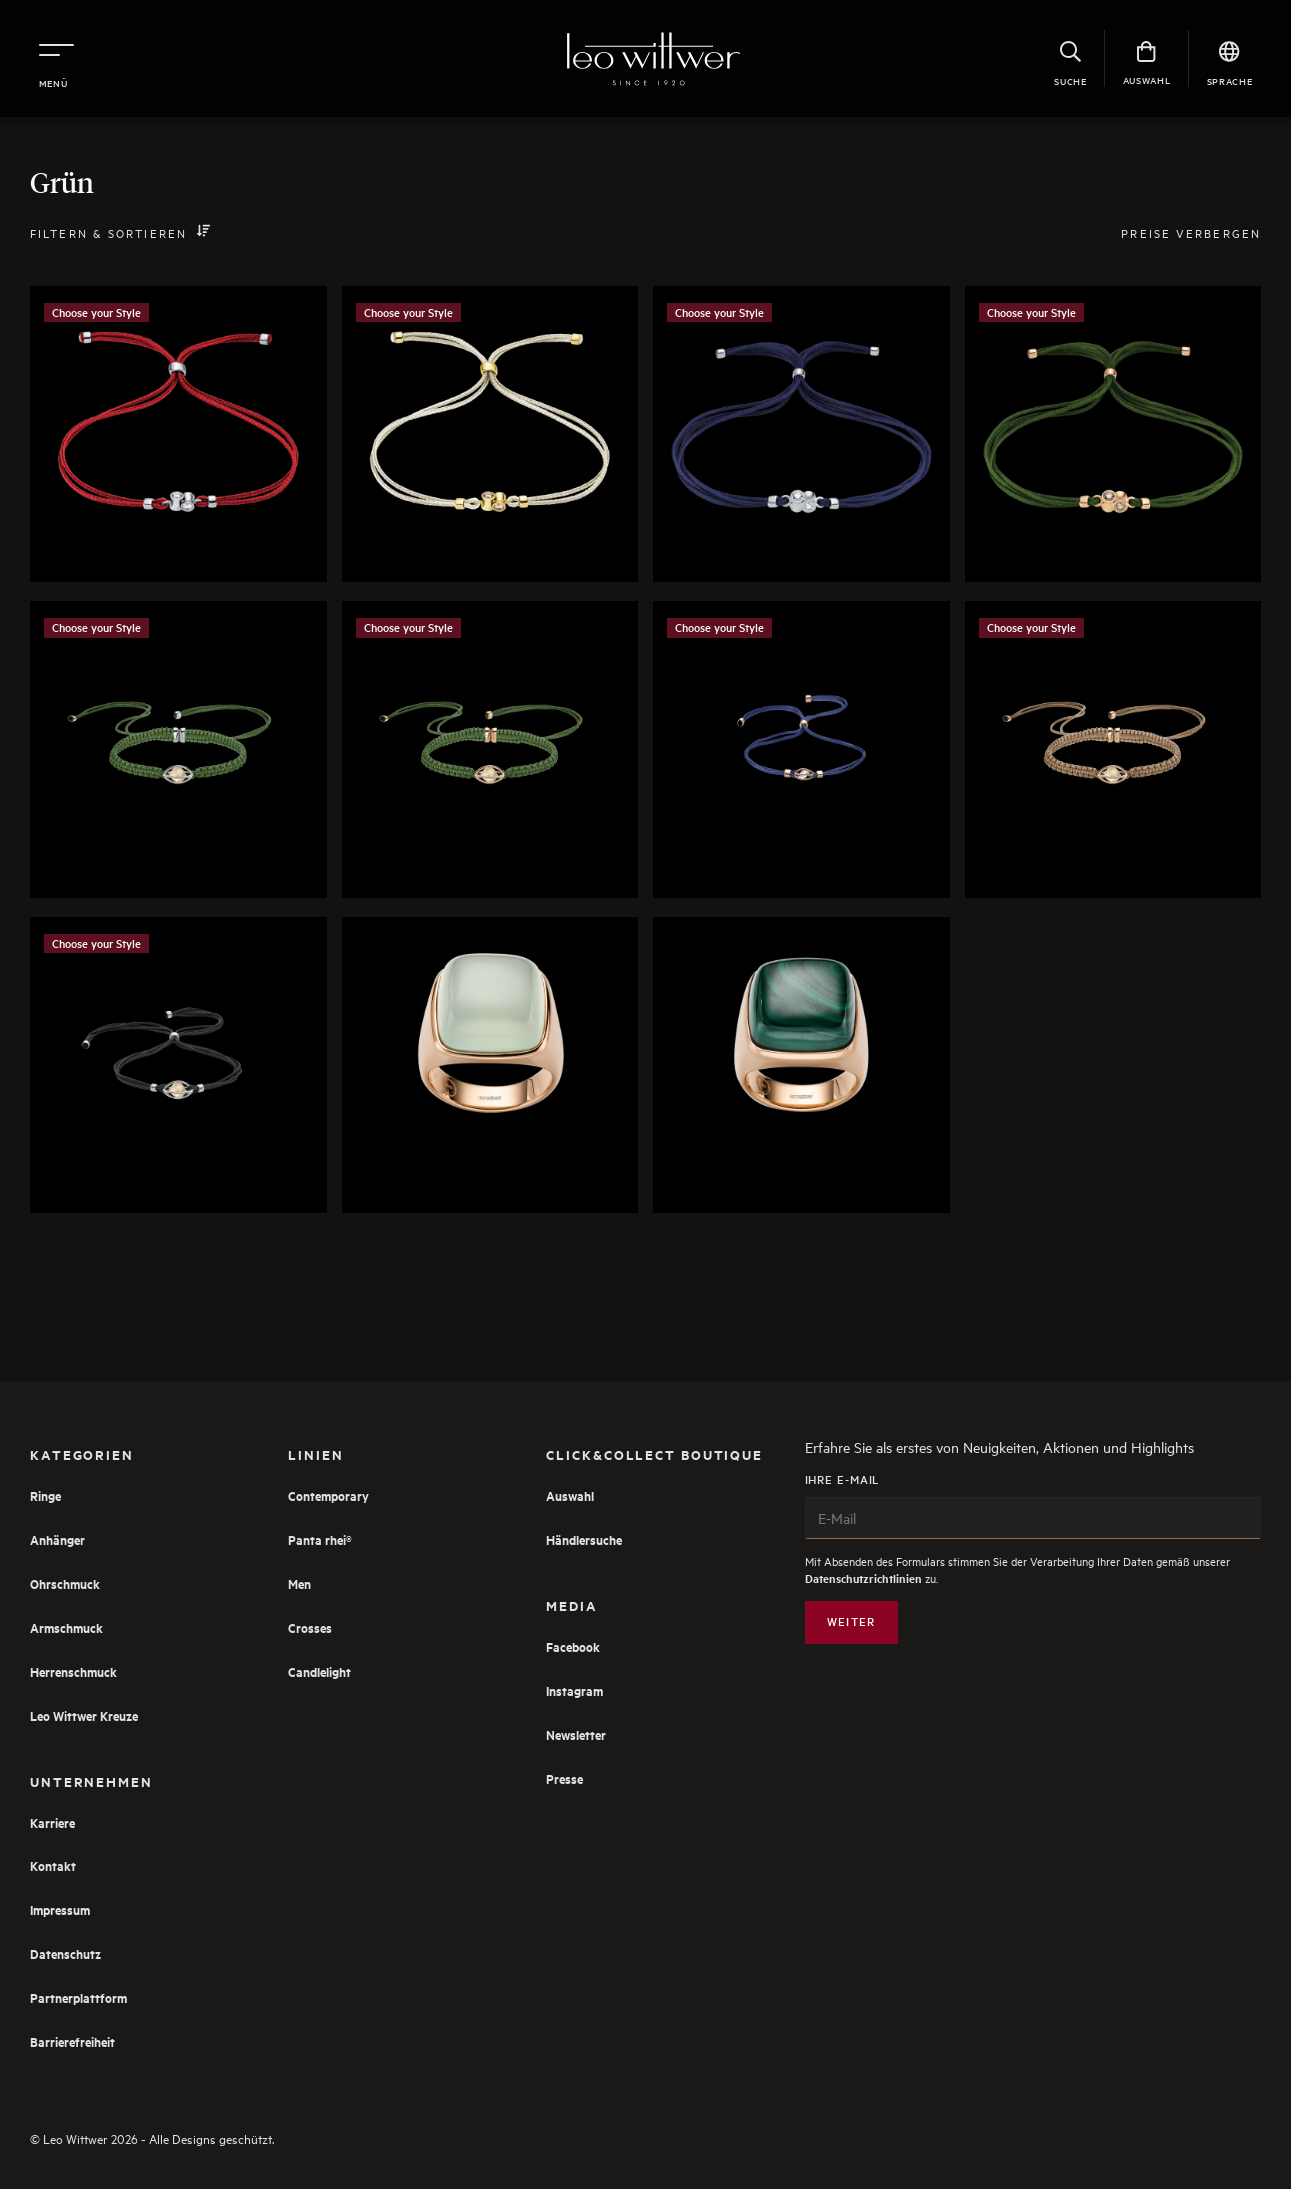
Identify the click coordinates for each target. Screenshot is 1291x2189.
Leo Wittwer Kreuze (84, 1715)
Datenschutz (65, 1953)
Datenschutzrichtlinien (863, 1578)
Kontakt (53, 1865)
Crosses (310, 1627)
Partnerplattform (78, 1997)
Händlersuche (584, 1539)
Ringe (45, 1495)
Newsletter (576, 1734)
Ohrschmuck (65, 1583)
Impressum (60, 1909)
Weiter (851, 1621)
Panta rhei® (320, 1539)
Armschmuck (66, 1627)
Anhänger (57, 1539)
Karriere (52, 1822)
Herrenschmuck (73, 1671)
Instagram (574, 1690)
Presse (564, 1778)
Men (299, 1583)
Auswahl (570, 1495)
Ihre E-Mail (1033, 1505)
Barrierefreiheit (72, 2041)
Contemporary (328, 1495)
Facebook (573, 1646)
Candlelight (319, 1671)
